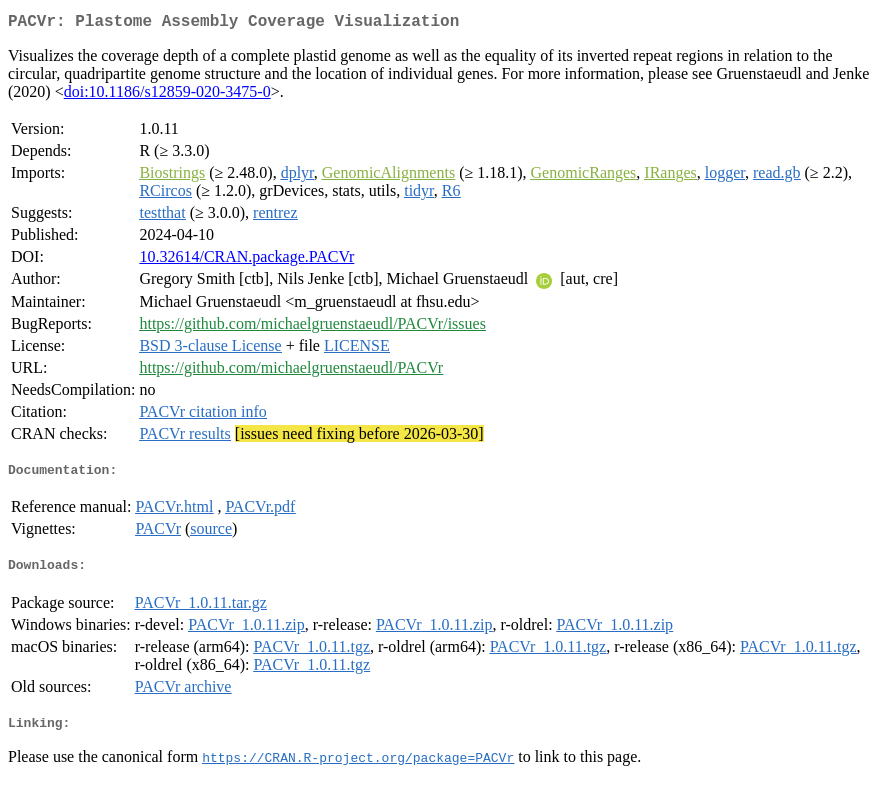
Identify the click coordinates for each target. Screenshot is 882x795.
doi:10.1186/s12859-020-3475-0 (167, 95)
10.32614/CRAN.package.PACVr (246, 260)
